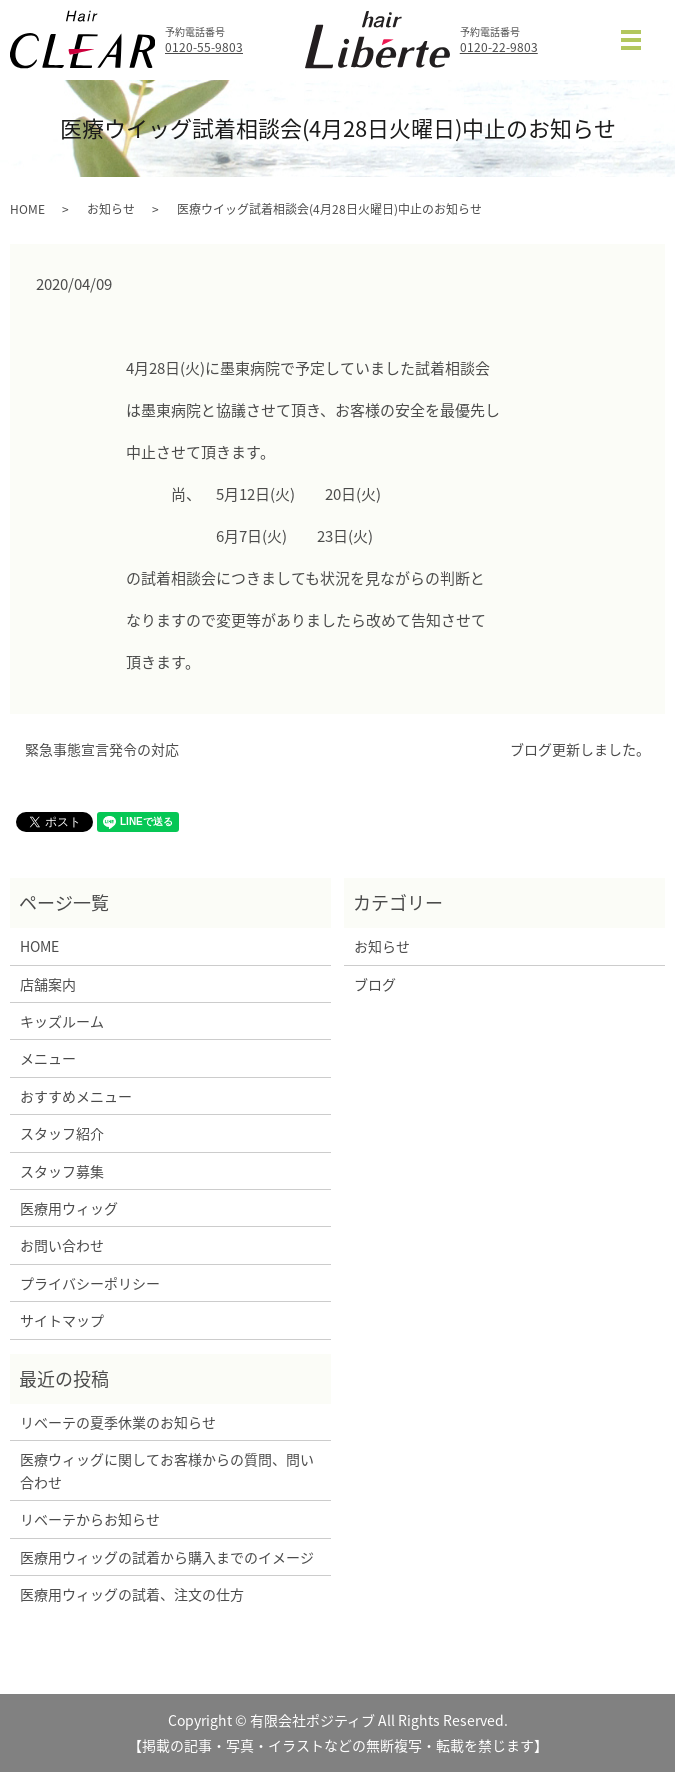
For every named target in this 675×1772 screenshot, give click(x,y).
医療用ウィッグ (69, 1208)
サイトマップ (62, 1320)
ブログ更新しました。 (580, 749)
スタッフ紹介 (62, 1133)
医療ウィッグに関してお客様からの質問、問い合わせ (167, 1470)
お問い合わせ (62, 1245)
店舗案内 (48, 984)
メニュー (48, 1058)
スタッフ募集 (62, 1171)
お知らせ (111, 209)
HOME (27, 209)
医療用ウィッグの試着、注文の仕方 (132, 1594)
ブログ (375, 984)
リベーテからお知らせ (90, 1519)
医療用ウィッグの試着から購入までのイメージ (170, 1557)
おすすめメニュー (76, 1096)
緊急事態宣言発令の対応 (102, 749)
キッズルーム (62, 1021)
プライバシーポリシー (90, 1283)
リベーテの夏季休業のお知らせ (118, 1422)
